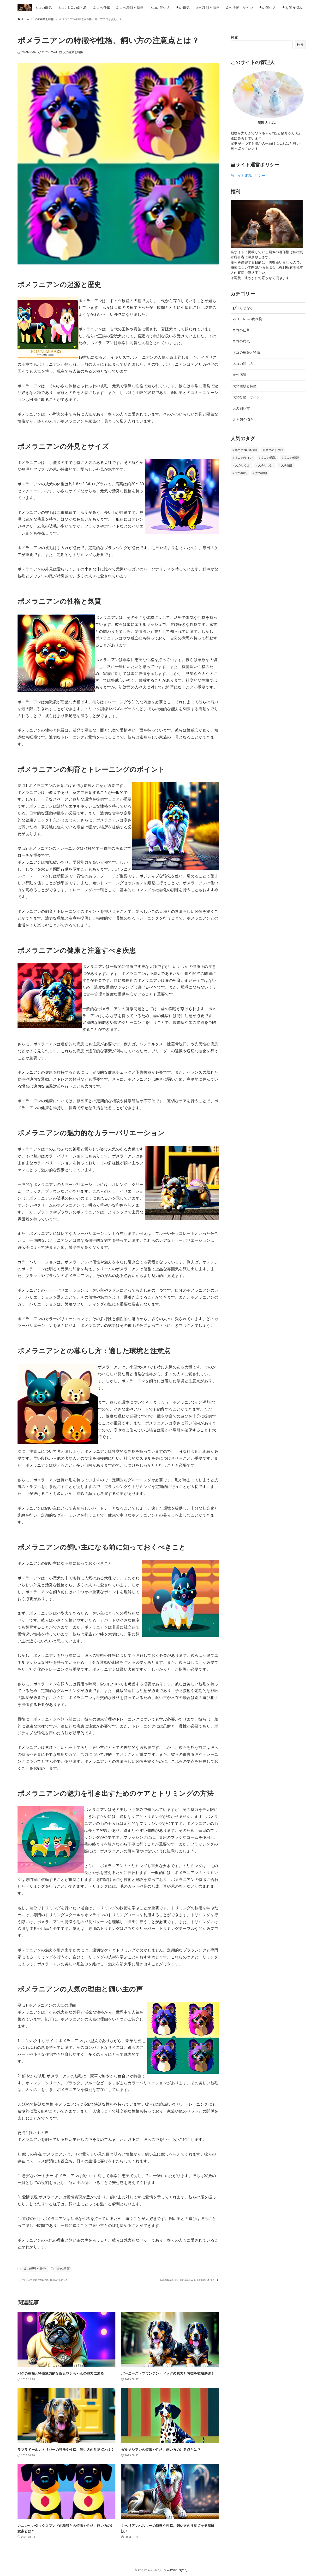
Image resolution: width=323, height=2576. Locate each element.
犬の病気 (239, 375)
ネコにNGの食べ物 (247, 319)
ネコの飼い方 (243, 364)
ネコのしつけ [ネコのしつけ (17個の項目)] (274, 450)
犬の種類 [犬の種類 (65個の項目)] (261, 473)
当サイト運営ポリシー (248, 175)
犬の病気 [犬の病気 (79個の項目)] (241, 473)
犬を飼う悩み (243, 420)
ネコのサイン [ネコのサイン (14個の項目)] (244, 457)
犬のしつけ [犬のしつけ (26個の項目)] (265, 465)
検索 (235, 37)
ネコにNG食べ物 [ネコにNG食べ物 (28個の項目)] (246, 450)
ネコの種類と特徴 (246, 352)
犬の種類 (63, 2269)
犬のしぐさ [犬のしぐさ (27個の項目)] (242, 465)
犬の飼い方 (241, 408)
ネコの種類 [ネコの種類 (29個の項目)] (291, 457)
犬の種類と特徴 (73, 52)
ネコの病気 (241, 341)
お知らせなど (243, 308)
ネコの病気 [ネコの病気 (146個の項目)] (268, 457)
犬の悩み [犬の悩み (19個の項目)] (287, 465)
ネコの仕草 (241, 330)
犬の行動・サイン (246, 397)
